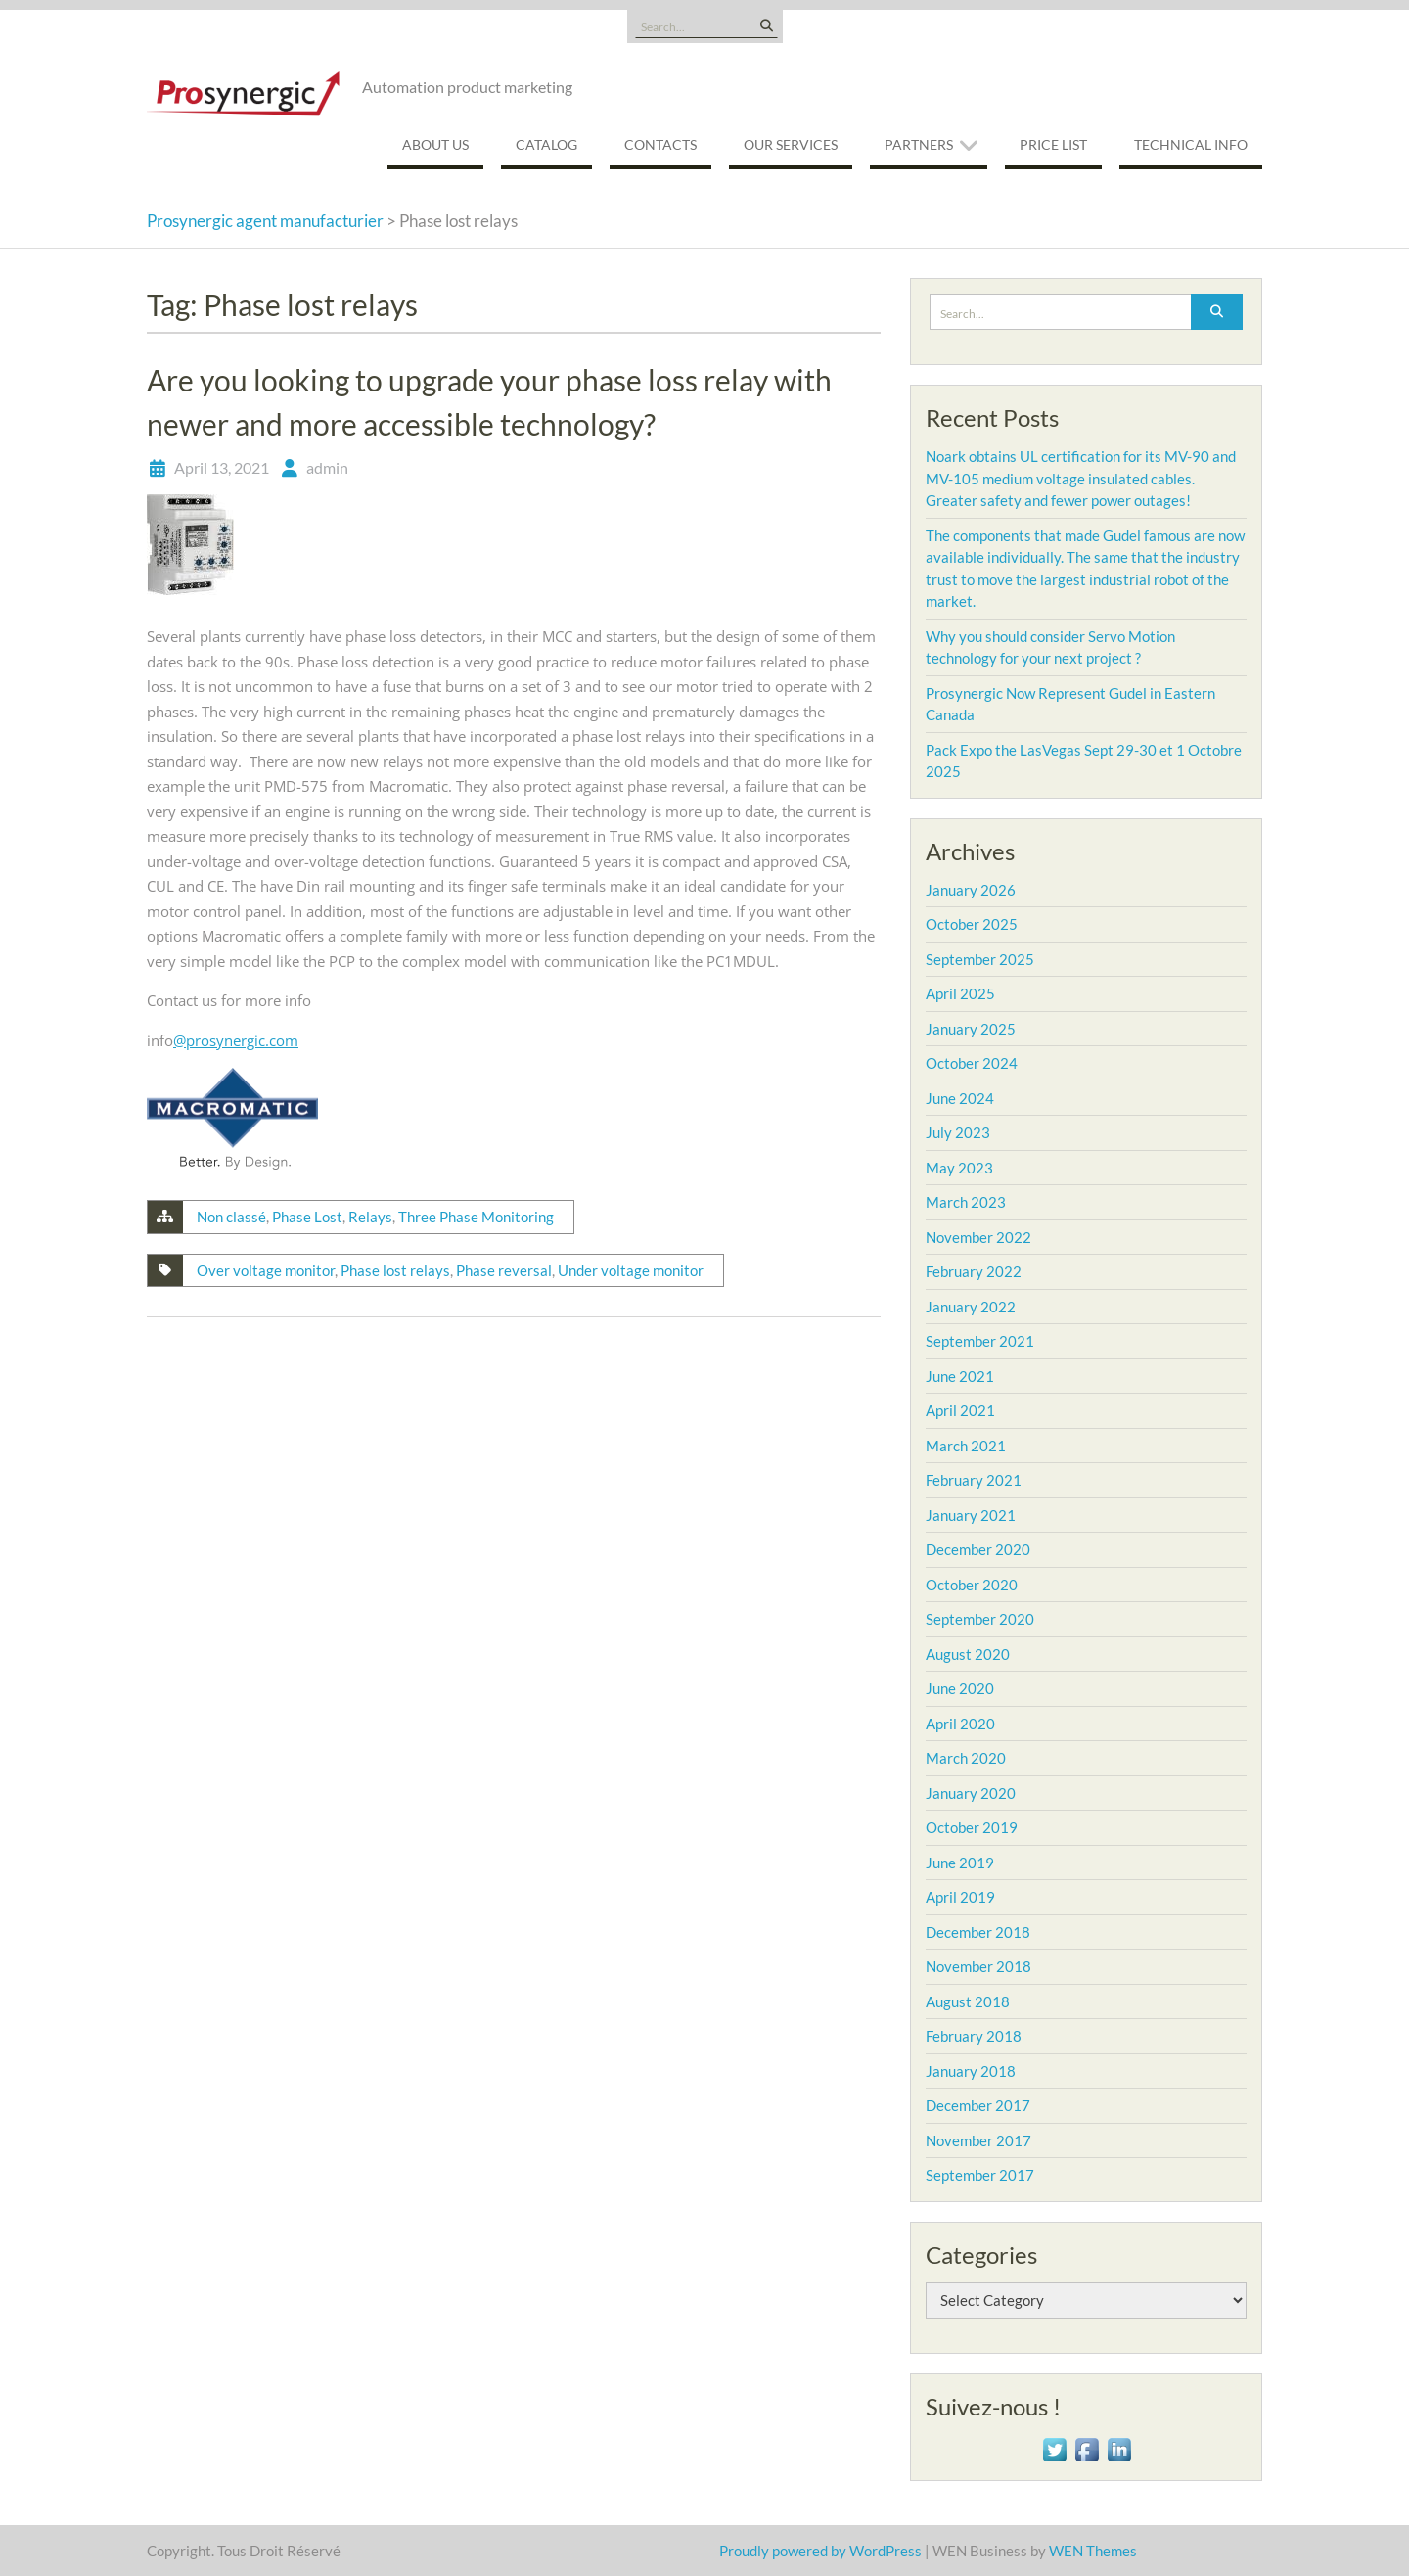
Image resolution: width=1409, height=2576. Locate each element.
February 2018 (974, 2036)
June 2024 (960, 1098)
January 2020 (971, 1793)
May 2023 (959, 1167)
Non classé (231, 1216)
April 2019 (960, 1897)
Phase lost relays (395, 1270)
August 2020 (968, 1654)
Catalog (546, 144)
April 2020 (960, 1723)
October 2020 (972, 1584)
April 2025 (960, 993)
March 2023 (966, 1202)
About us (435, 144)
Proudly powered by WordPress (820, 2550)
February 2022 (974, 1271)
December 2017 (978, 2105)
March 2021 (966, 1445)
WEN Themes (1093, 2550)
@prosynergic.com (235, 1040)
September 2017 (980, 2175)
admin (327, 467)
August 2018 (968, 2001)
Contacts (660, 144)
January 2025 (971, 1028)
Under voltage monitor (631, 1270)
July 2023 (958, 1132)
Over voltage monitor (266, 1270)
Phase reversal (504, 1270)
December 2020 (978, 1549)
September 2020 (980, 1619)
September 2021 (980, 1341)
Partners (919, 144)
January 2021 (971, 1515)
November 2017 (978, 2140)
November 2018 (978, 1966)
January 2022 (971, 1306)
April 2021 (960, 1410)
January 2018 (971, 2071)
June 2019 (960, 1862)
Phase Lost (307, 1216)
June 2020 (960, 1688)
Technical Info (1191, 144)
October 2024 (972, 1063)
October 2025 (972, 924)
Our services (791, 144)
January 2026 (971, 889)
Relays (370, 1216)
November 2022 (978, 1237)
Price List (1053, 144)
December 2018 (978, 1932)
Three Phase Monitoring (476, 1216)
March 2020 (966, 1758)
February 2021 (974, 1480)
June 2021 (960, 1376)
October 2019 (972, 1827)
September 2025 (980, 959)
